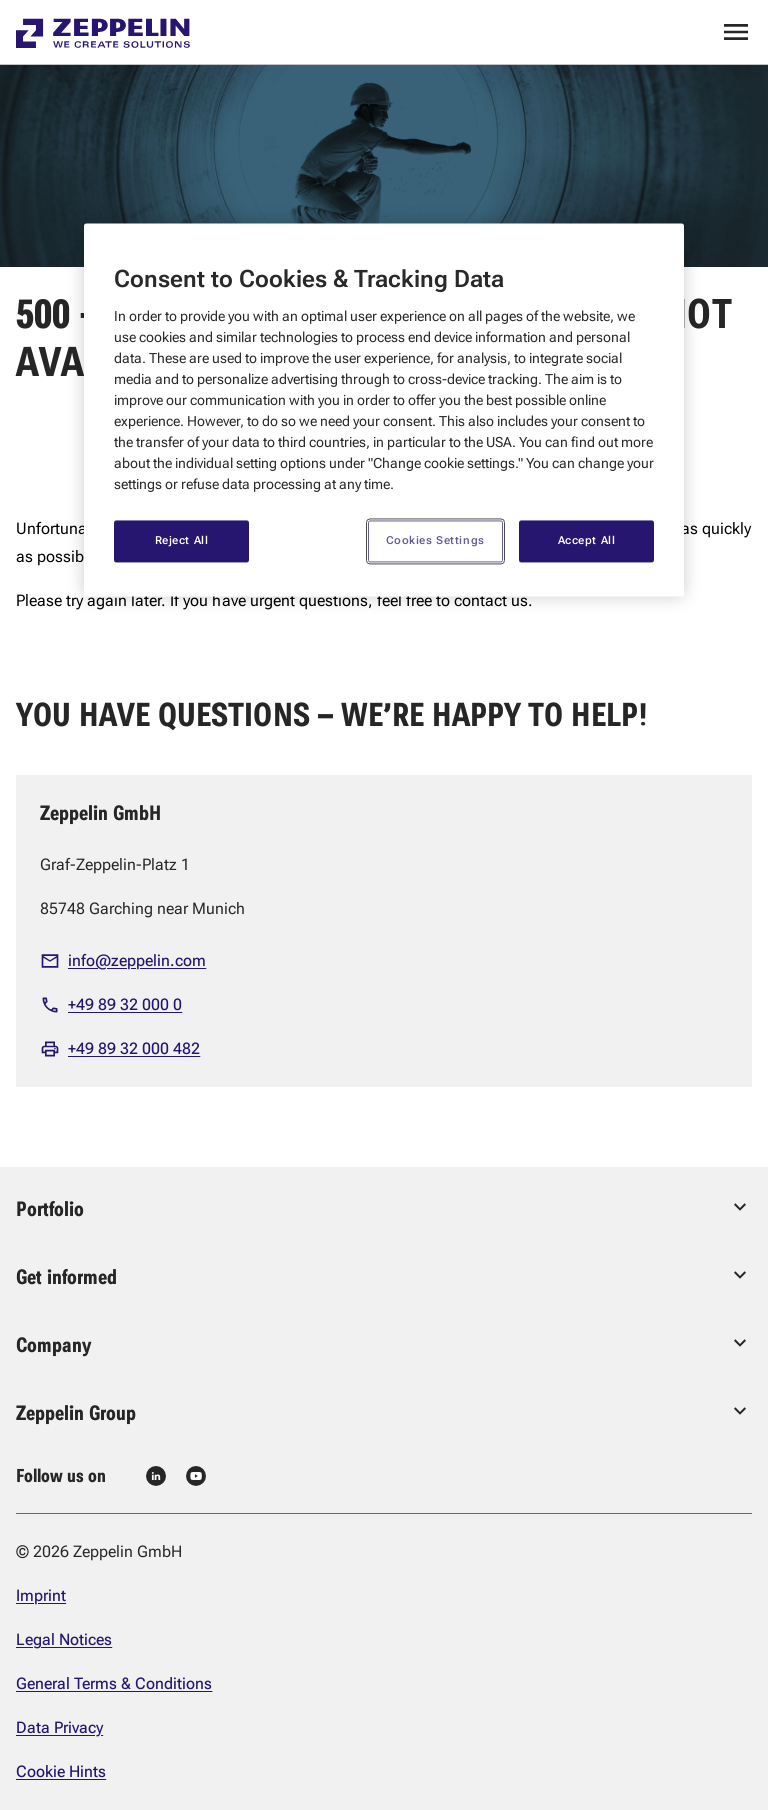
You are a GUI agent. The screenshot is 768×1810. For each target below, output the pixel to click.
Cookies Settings (435, 541)
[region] (384, 410)
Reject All (182, 541)
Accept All (587, 541)
